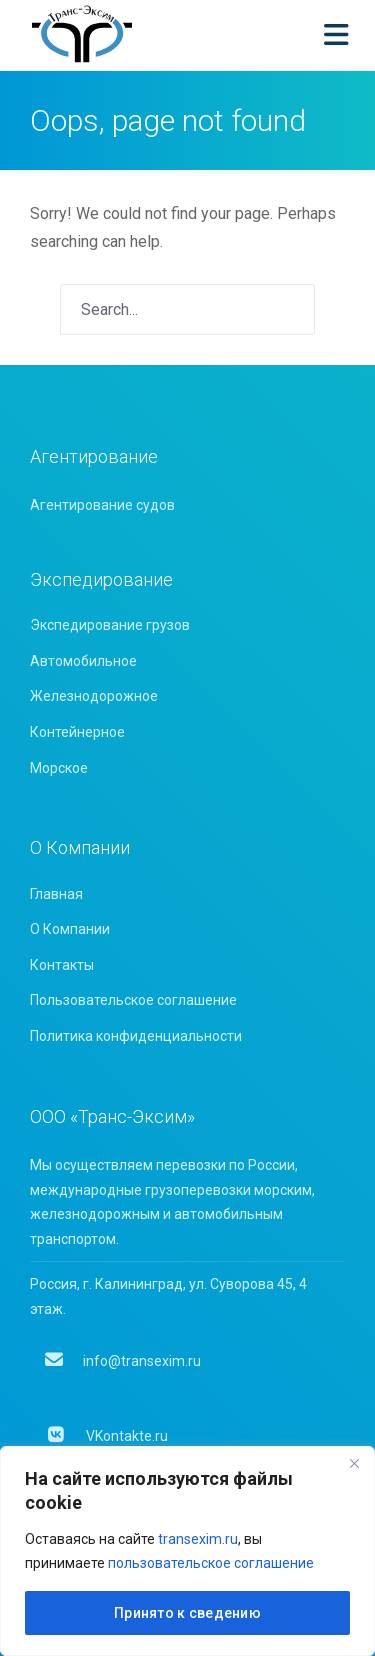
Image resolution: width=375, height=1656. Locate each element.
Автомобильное (83, 661)
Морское (59, 768)
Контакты (62, 965)
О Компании (70, 929)
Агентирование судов (102, 505)
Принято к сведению (187, 1613)
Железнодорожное (94, 696)
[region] (187, 1551)
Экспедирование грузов (110, 625)
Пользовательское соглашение (133, 1000)
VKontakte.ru (106, 1436)
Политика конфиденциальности (136, 1036)
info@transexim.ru (123, 1361)
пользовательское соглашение (211, 1563)
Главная (56, 894)
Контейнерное (77, 732)
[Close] (354, 1463)
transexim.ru (198, 1539)
